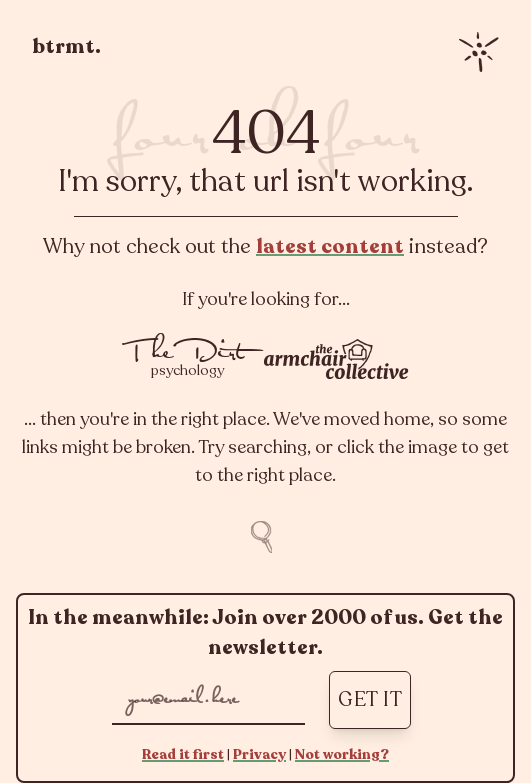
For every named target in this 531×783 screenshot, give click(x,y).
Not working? (342, 754)
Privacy (259, 754)
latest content (330, 246)
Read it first (183, 754)
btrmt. (66, 46)
